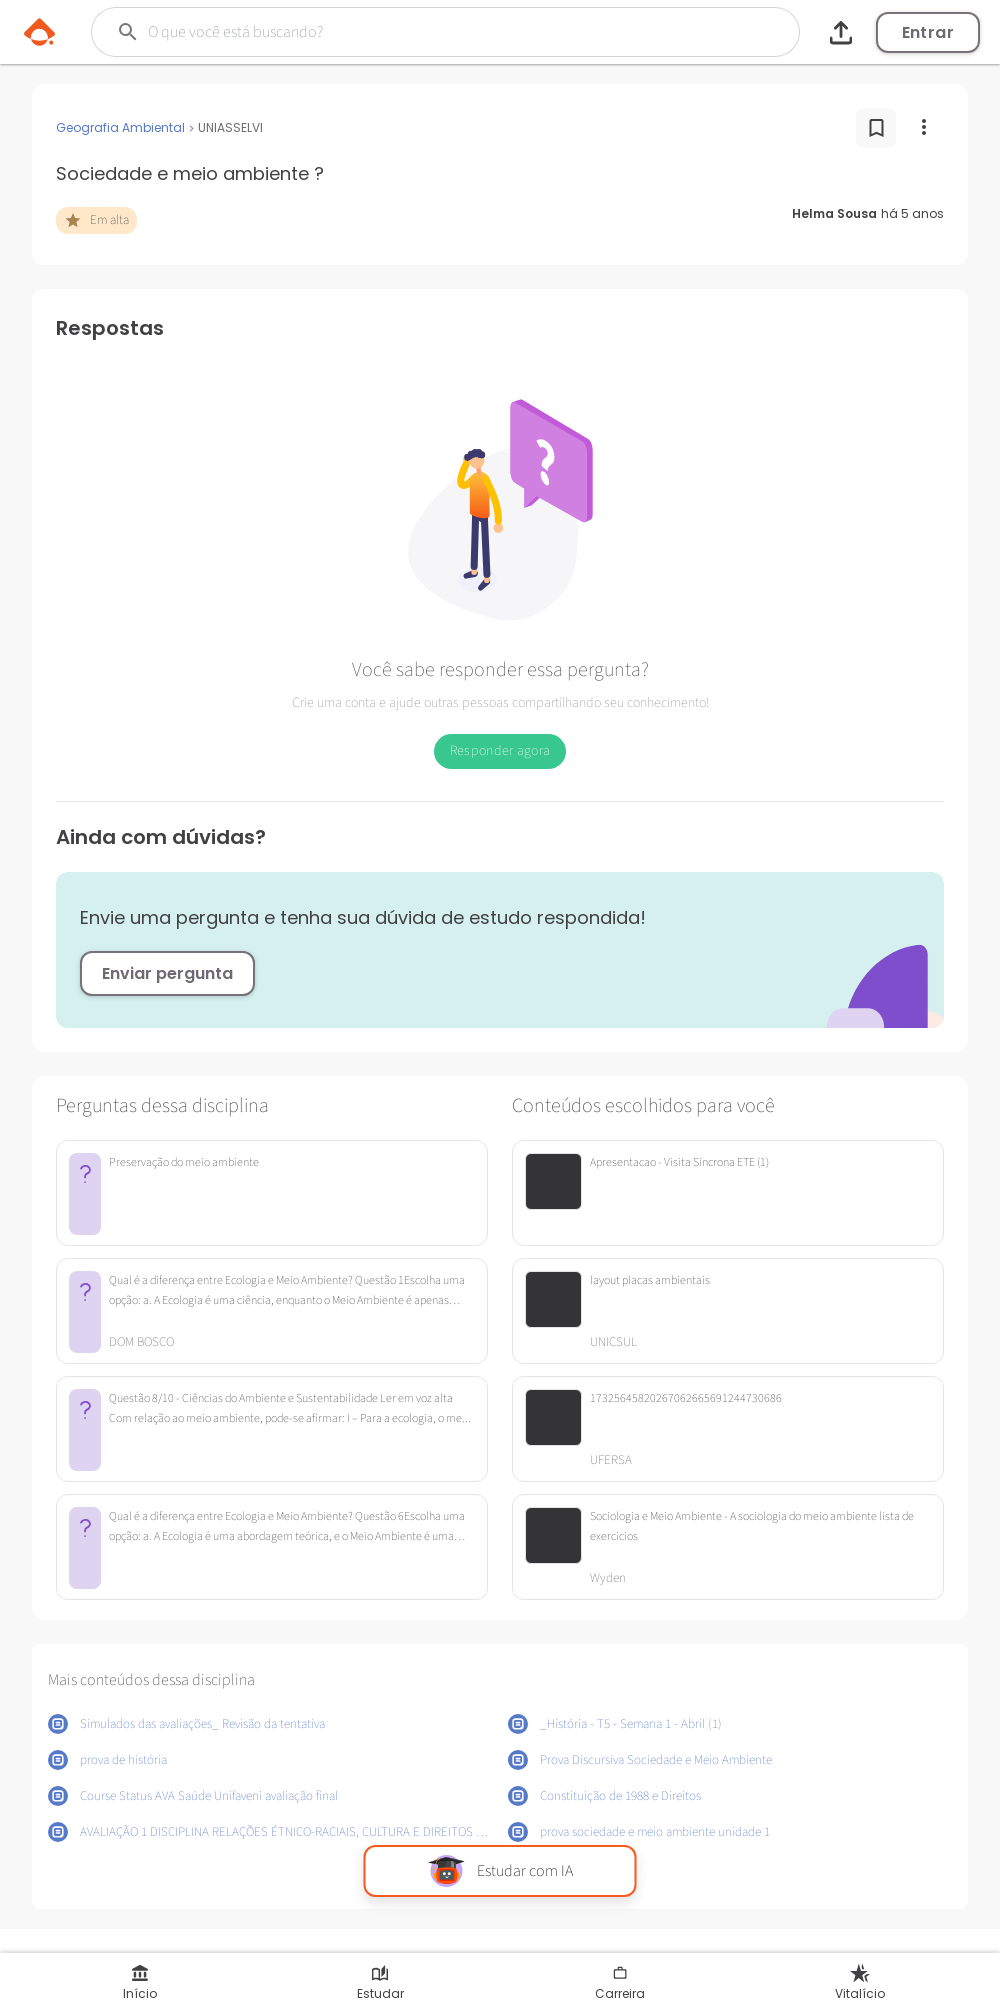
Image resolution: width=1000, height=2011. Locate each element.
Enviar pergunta (167, 973)
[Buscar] (403, 32)
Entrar (928, 32)
